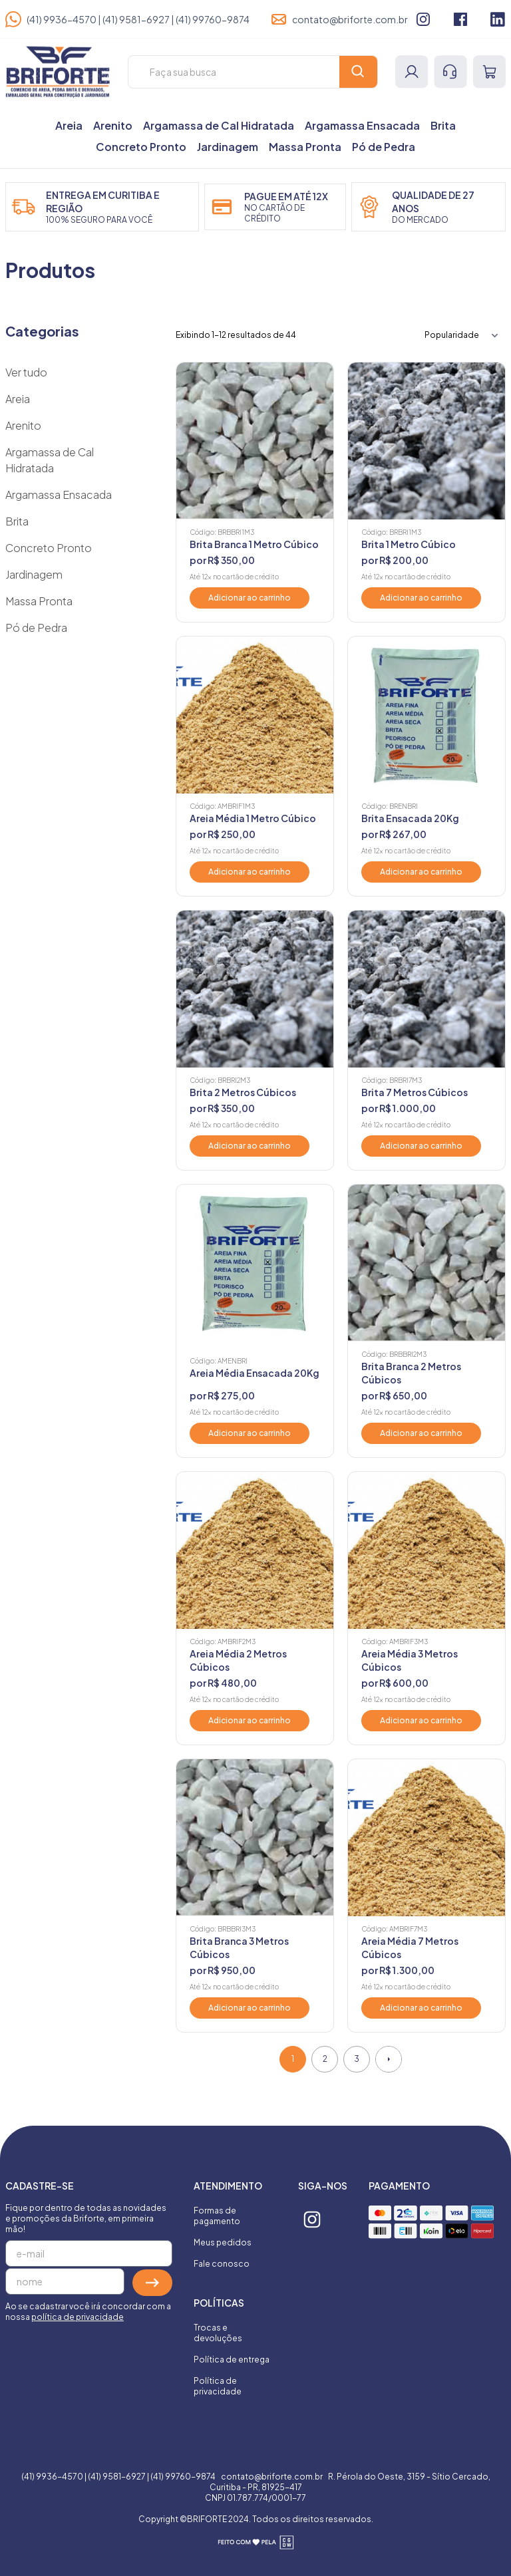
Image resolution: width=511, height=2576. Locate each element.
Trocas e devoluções (218, 2333)
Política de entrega (231, 2359)
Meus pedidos (223, 2242)
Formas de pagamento (217, 2216)
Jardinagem (227, 147)
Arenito (112, 125)
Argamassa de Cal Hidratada (218, 125)
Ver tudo (26, 372)
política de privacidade (77, 2317)
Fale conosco (222, 2264)
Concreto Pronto (141, 147)
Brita (443, 125)
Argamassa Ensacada (362, 125)
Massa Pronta (305, 147)
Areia (69, 125)
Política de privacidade (218, 2386)
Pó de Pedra (383, 147)
